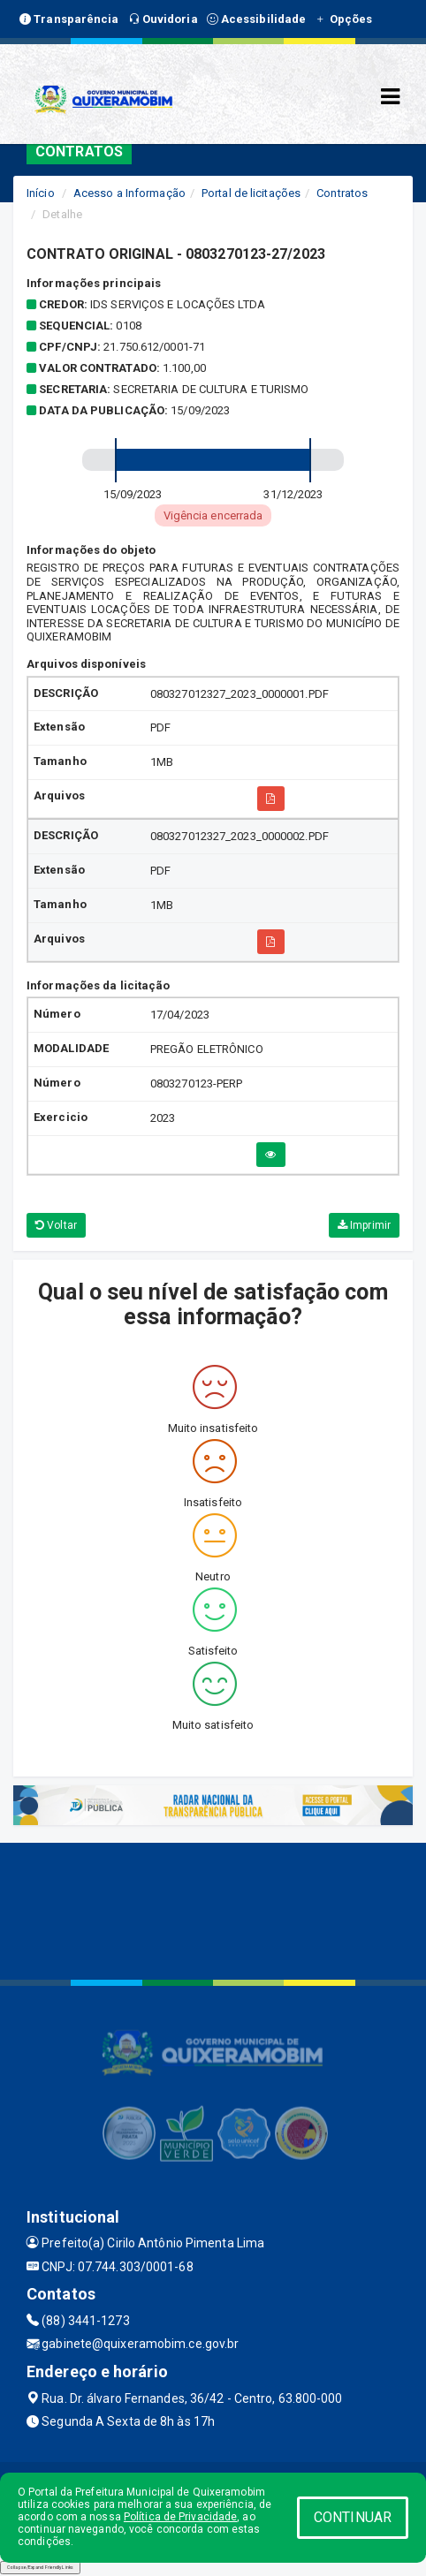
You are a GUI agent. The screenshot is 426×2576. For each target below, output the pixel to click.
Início (41, 193)
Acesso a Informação (129, 193)
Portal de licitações (251, 193)
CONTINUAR (353, 2517)
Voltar (56, 1225)
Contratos (342, 193)
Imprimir (364, 1225)
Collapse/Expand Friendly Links (40, 2567)
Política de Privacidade (180, 2517)
